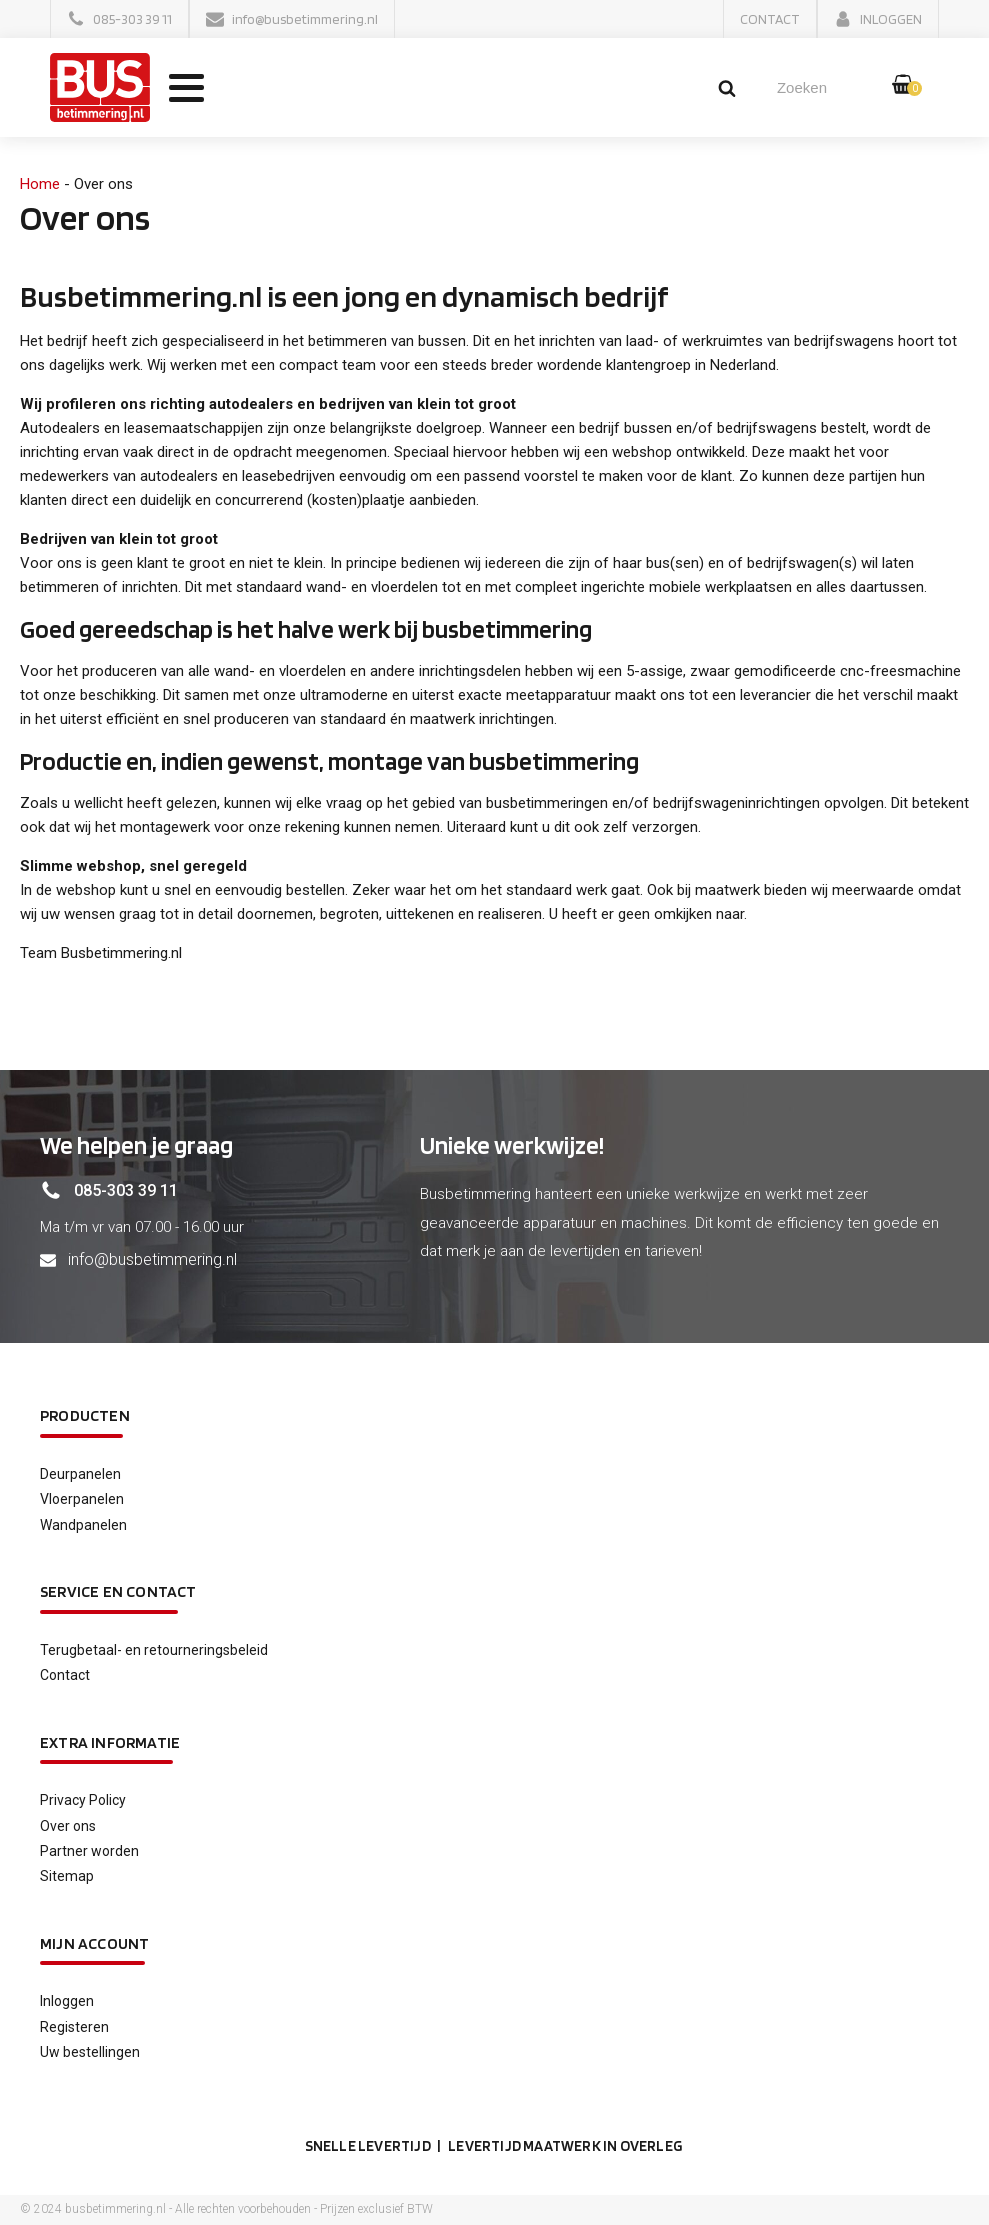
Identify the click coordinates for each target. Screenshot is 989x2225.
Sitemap (67, 1876)
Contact (65, 1675)
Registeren (74, 2027)
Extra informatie (110, 1742)
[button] (119, 19)
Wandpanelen (83, 1525)
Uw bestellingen (90, 2052)
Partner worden (89, 1851)
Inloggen (67, 2001)
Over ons (68, 1826)
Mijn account (94, 1943)
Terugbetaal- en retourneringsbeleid (154, 1650)
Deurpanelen (80, 1474)
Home (40, 184)
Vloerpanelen (82, 1499)
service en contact (118, 1591)
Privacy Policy (83, 1800)
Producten (85, 1415)
